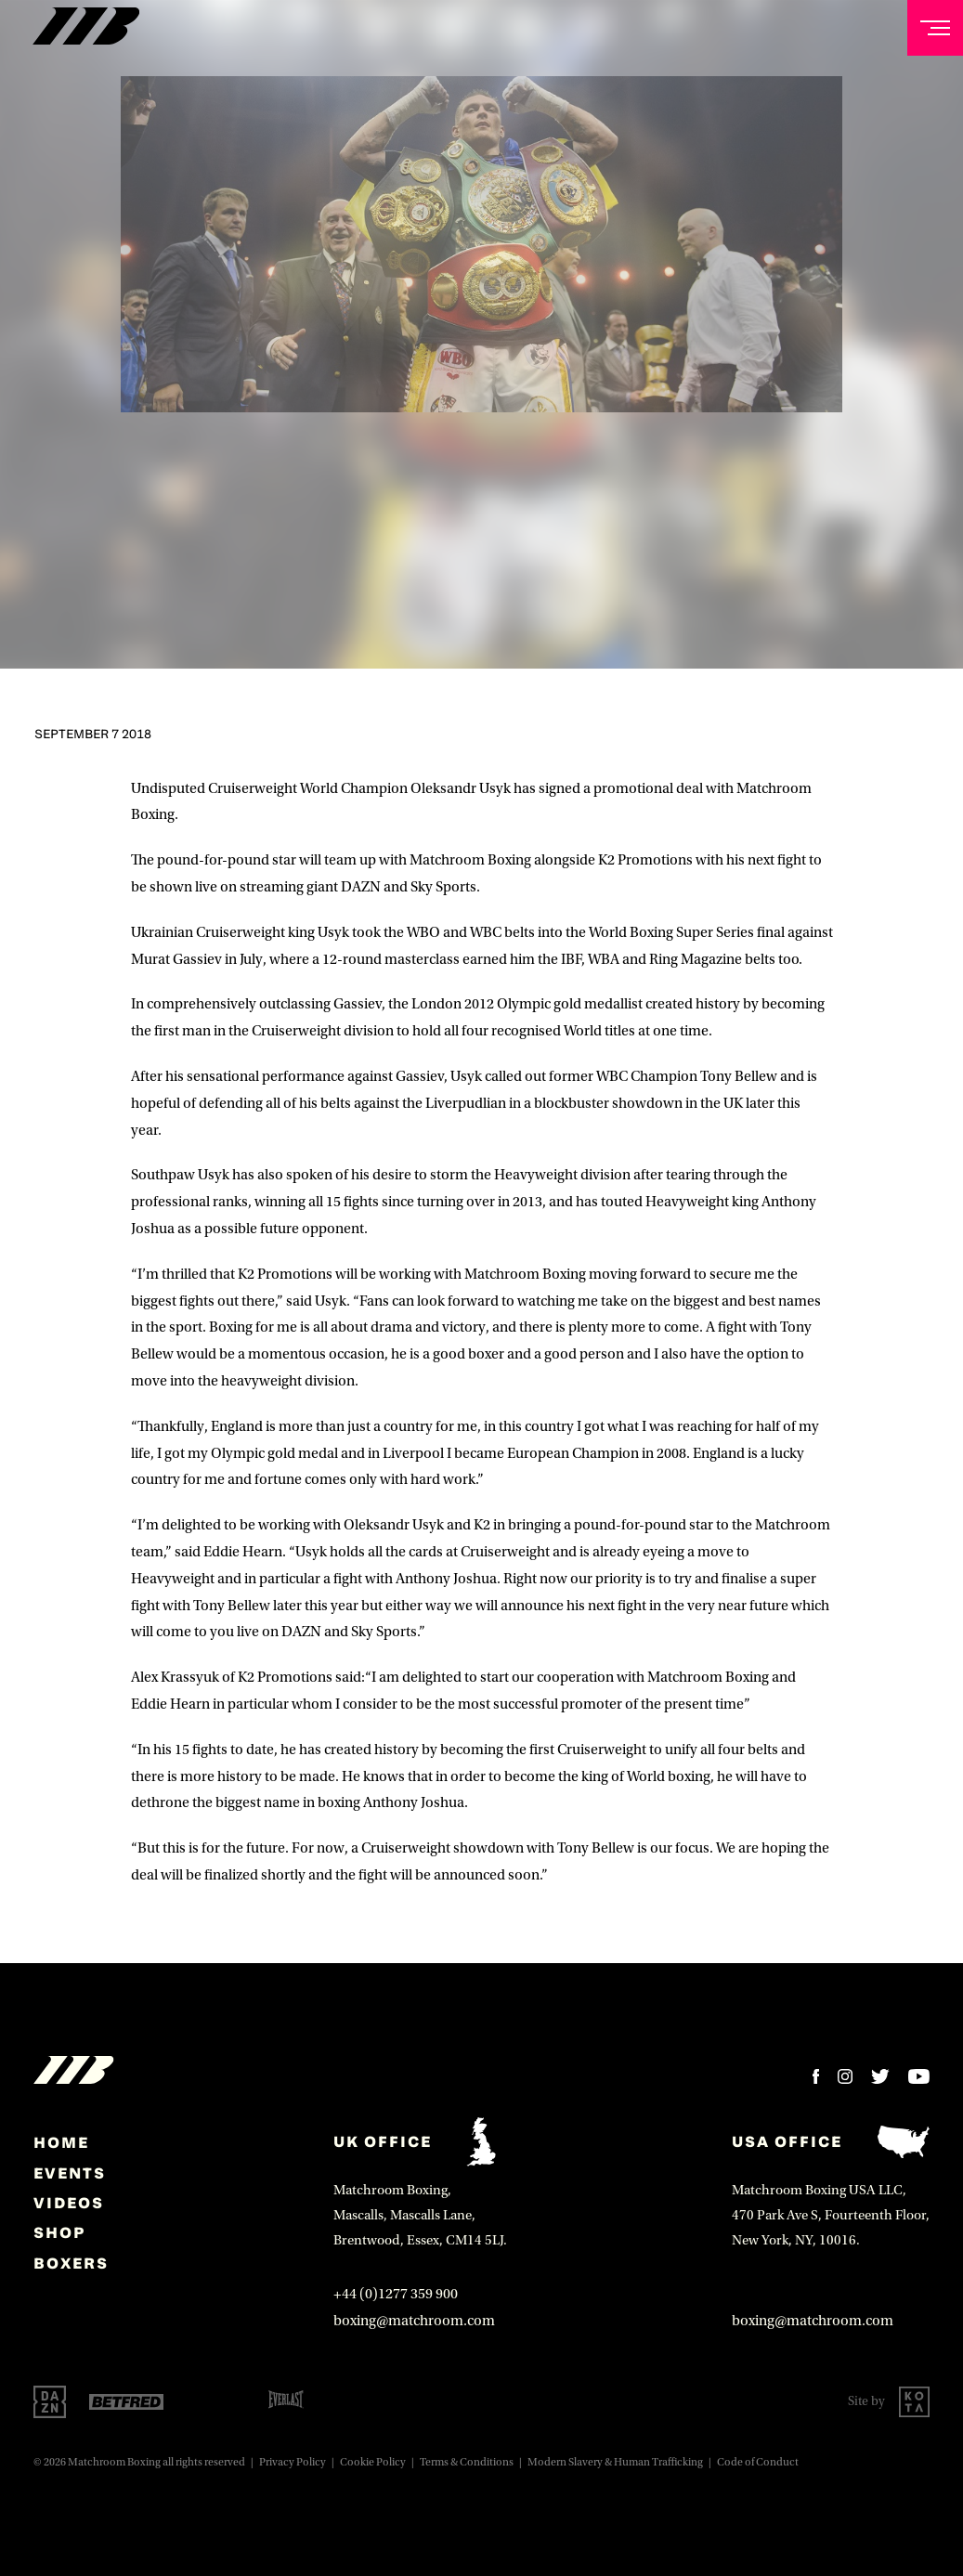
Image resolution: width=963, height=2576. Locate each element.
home (61, 2142)
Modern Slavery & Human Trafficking (615, 2462)
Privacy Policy (292, 2462)
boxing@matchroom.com (414, 2320)
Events (69, 2173)
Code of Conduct (758, 2462)
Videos (68, 2202)
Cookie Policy (373, 2462)
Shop (59, 2232)
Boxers (71, 2263)
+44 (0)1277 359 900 (395, 2293)
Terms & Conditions (467, 2462)
